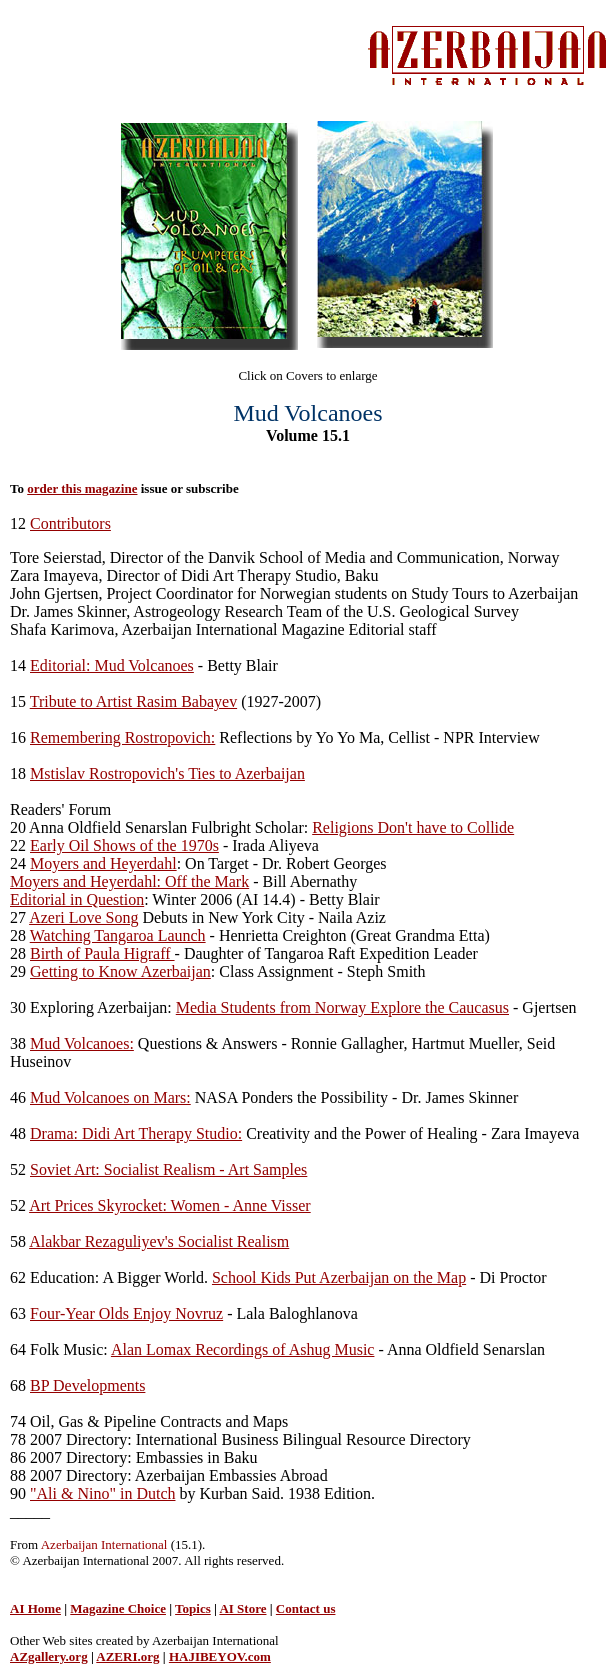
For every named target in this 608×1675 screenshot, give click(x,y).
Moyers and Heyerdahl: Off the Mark (129, 881)
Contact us (306, 1608)
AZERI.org (127, 1656)
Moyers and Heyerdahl (103, 863)
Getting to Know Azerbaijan (120, 971)
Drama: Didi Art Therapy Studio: (136, 1133)
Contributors (70, 523)
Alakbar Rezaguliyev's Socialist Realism (159, 1241)
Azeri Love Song (83, 917)
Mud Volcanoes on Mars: (110, 1097)
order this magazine (82, 488)
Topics (193, 1608)
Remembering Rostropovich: (122, 737)
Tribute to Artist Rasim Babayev (133, 701)
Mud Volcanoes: (82, 1043)
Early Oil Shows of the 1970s (124, 845)
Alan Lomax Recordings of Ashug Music (243, 1349)
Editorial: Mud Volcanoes (112, 665)
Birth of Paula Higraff (102, 953)
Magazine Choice (118, 1608)
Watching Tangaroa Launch (118, 935)
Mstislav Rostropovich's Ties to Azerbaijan (167, 773)
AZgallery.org (49, 1656)
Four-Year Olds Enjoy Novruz (126, 1313)
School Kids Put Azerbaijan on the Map (339, 1277)
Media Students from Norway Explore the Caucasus (342, 1007)
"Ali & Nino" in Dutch (103, 1493)
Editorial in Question (77, 899)
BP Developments (87, 1385)
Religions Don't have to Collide (413, 827)
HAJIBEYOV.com (220, 1656)
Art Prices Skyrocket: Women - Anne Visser (170, 1205)
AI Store (242, 1608)
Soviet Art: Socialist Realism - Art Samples (168, 1169)
